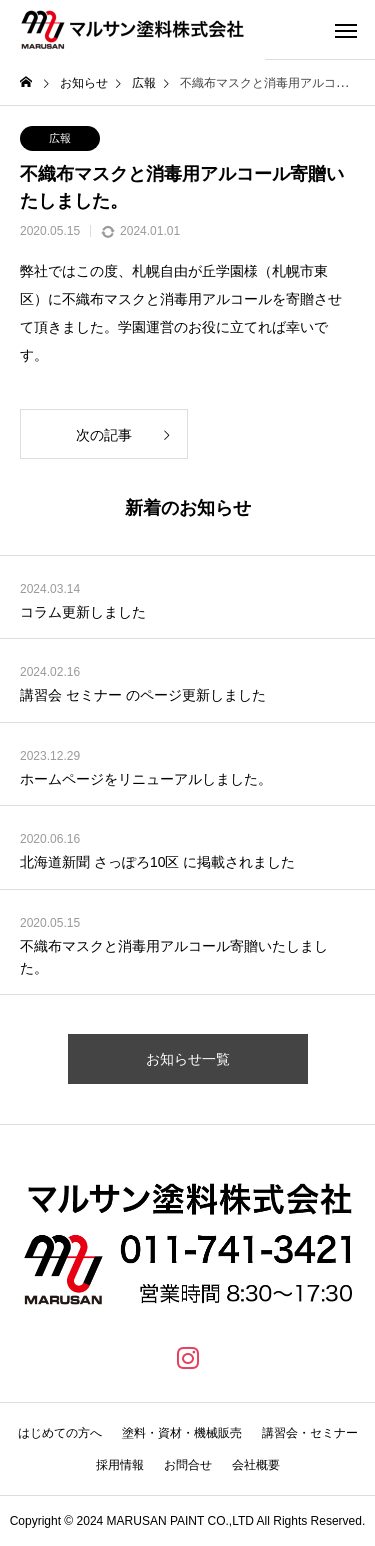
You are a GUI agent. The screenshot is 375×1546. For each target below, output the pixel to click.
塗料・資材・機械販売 (182, 1433)
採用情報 (120, 1465)
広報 (60, 138)
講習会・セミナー (310, 1433)
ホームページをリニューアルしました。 (146, 779)
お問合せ (188, 1465)
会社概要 (256, 1465)
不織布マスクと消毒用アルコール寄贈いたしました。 (174, 957)
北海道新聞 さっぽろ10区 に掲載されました (157, 862)
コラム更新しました (83, 612)
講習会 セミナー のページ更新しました (143, 695)
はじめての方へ (60, 1433)
